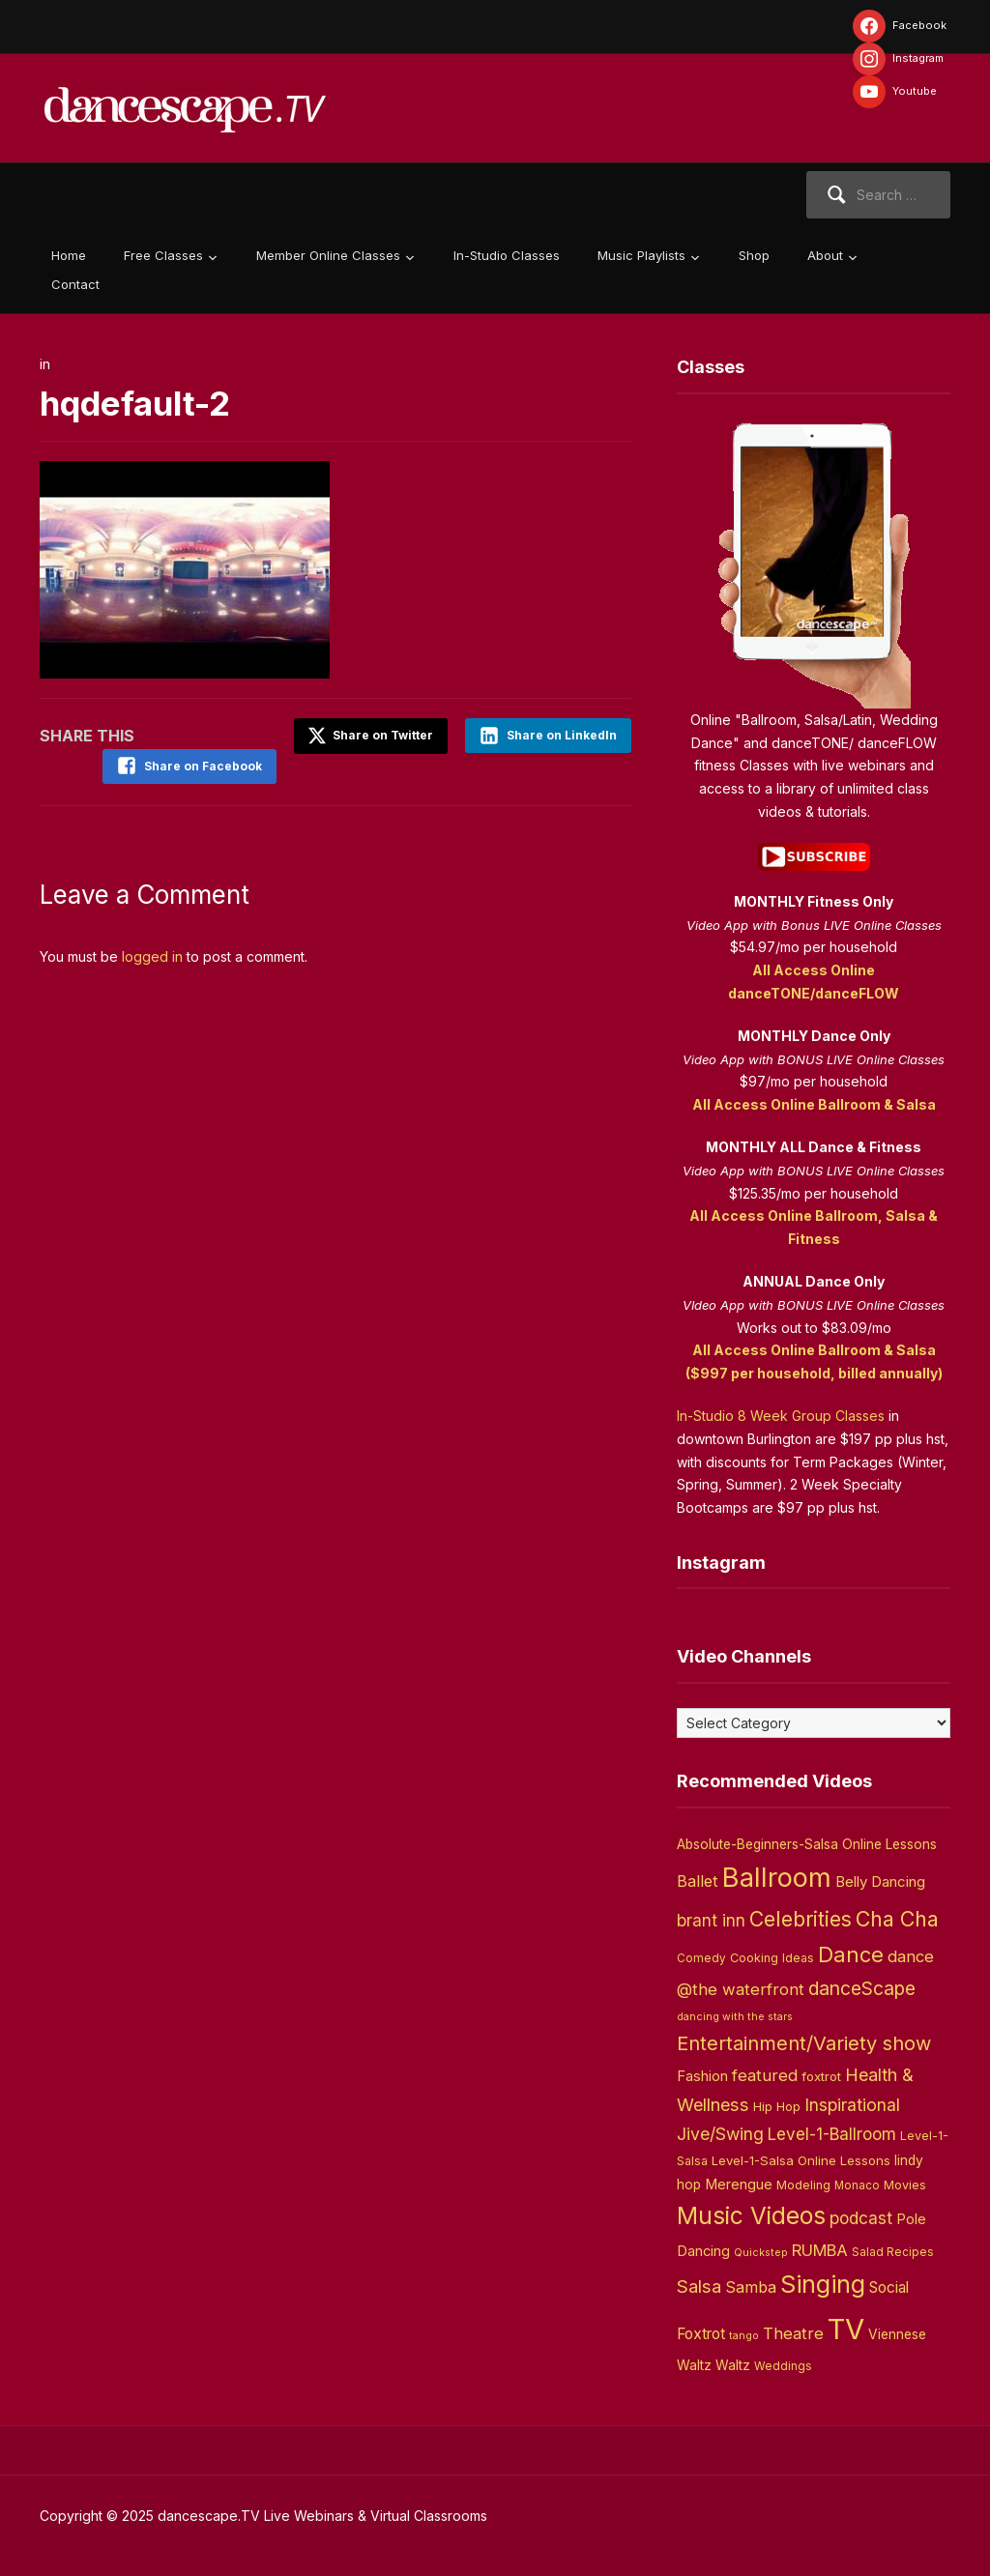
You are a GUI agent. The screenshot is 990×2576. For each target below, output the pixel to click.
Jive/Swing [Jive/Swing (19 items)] (720, 2134)
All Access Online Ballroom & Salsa (814, 1104)
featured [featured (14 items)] (765, 2075)
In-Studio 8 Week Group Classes (781, 1415)
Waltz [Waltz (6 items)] (732, 2365)
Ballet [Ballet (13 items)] (697, 1881)
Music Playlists (641, 255)
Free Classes (163, 255)
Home (68, 255)
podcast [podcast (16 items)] (861, 2218)
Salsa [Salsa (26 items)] (699, 2286)
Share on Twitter (368, 735)
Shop (754, 255)
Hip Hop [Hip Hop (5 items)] (777, 2106)
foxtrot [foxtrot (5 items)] (821, 2076)
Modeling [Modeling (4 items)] (803, 2185)
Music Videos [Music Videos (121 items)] (751, 2215)
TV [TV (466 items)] (846, 2329)
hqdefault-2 (139, 403)
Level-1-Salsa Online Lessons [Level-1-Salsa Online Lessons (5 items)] (801, 2160)
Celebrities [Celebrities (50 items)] (800, 1919)
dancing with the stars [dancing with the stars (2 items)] (735, 2017)
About (825, 255)
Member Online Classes (328, 255)
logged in (152, 955)
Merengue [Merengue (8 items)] (738, 2184)
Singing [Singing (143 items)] (822, 2284)
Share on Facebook (199, 766)
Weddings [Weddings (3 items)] (783, 2366)
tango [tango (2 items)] (744, 2336)
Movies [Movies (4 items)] (905, 2185)
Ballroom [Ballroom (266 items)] (776, 1878)
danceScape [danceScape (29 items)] (862, 1988)
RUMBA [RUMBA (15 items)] (820, 2250)
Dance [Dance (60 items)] (851, 1954)
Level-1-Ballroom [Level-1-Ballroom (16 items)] (832, 2134)
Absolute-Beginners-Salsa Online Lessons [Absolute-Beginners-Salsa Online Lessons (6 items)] (807, 1844)
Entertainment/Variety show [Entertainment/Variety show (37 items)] (804, 2043)
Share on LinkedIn (562, 735)
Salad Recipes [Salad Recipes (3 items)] (893, 2252)
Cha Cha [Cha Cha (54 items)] (897, 1918)
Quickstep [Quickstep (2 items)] (761, 2252)
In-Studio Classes (506, 255)
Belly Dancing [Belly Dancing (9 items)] (880, 1881)
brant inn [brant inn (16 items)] (711, 1920)
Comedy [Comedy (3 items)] (701, 1958)
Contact (75, 284)
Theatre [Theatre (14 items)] (793, 2333)
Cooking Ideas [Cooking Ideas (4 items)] (772, 1958)
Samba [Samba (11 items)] (750, 2287)
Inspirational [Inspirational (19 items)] (852, 2105)
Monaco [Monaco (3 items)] (857, 2185)
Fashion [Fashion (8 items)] (702, 2076)
